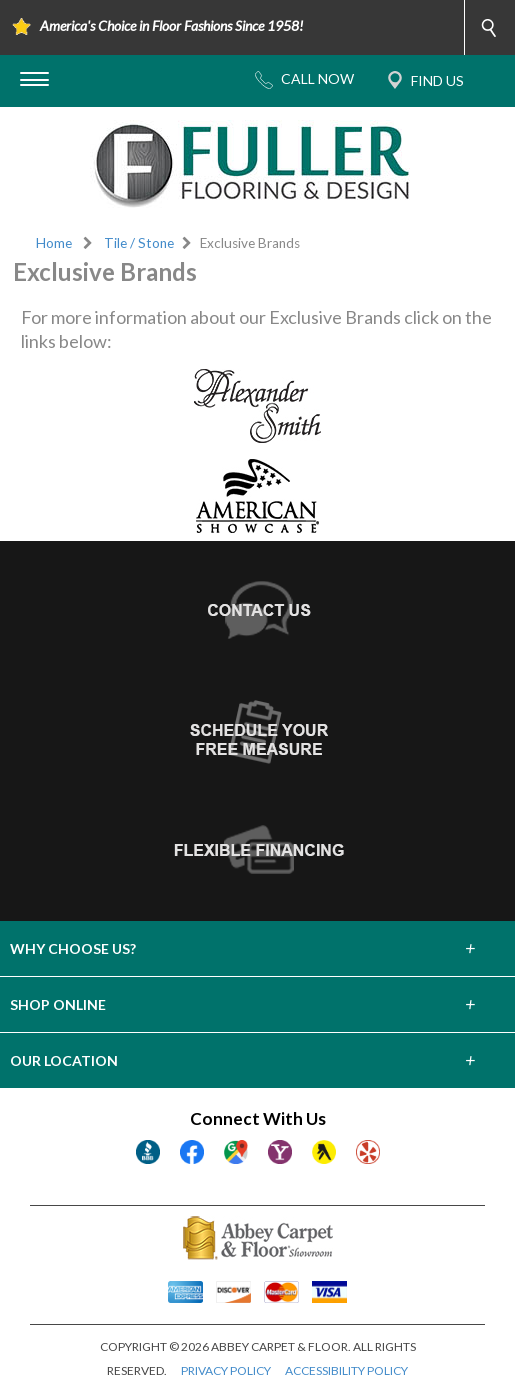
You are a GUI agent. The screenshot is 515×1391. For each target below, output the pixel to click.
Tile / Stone (139, 243)
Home (54, 243)
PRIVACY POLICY (226, 1370)
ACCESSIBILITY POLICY (346, 1370)
